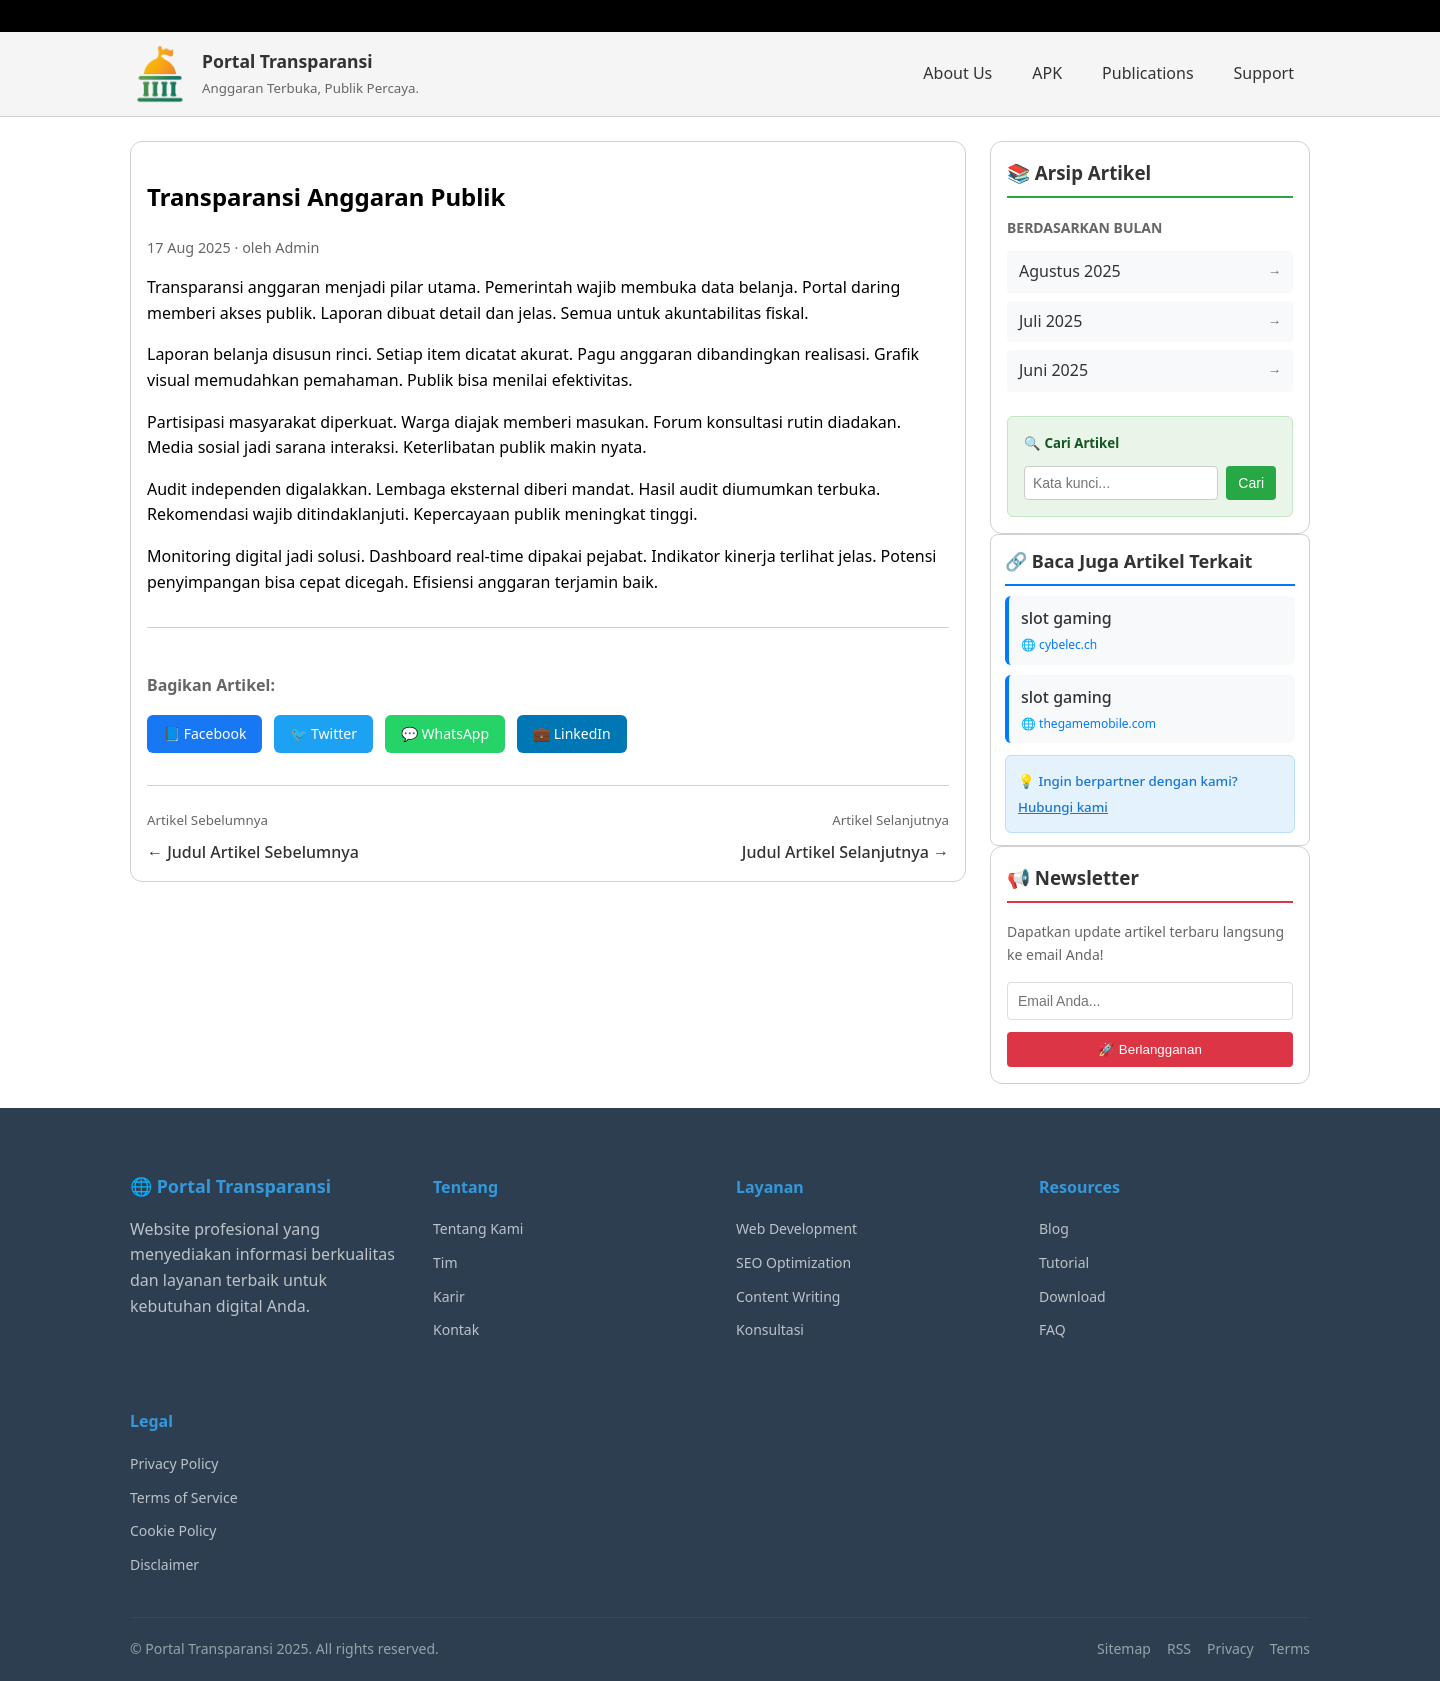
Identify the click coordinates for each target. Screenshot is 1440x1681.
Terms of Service (184, 1497)
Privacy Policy (174, 1463)
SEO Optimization (793, 1262)
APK (1047, 73)
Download (1072, 1296)
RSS (1179, 1648)
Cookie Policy (173, 1530)
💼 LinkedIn (572, 733)
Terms (1290, 1648)
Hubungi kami (1063, 807)
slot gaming (1066, 618)
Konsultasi (770, 1329)
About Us (957, 73)
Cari (1251, 483)
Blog (1054, 1228)
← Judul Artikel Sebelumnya (253, 852)
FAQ (1052, 1329)
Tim (445, 1262)
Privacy (1230, 1648)
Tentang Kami (478, 1228)
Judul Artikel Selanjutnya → (845, 852)
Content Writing (788, 1296)
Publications (1147, 73)
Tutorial (1064, 1262)
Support (1264, 73)
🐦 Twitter (323, 733)
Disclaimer (164, 1564)
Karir (449, 1296)
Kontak (456, 1329)
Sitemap (1124, 1648)
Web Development (796, 1228)
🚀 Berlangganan (1150, 1049)
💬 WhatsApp (445, 733)
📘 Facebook (204, 733)
